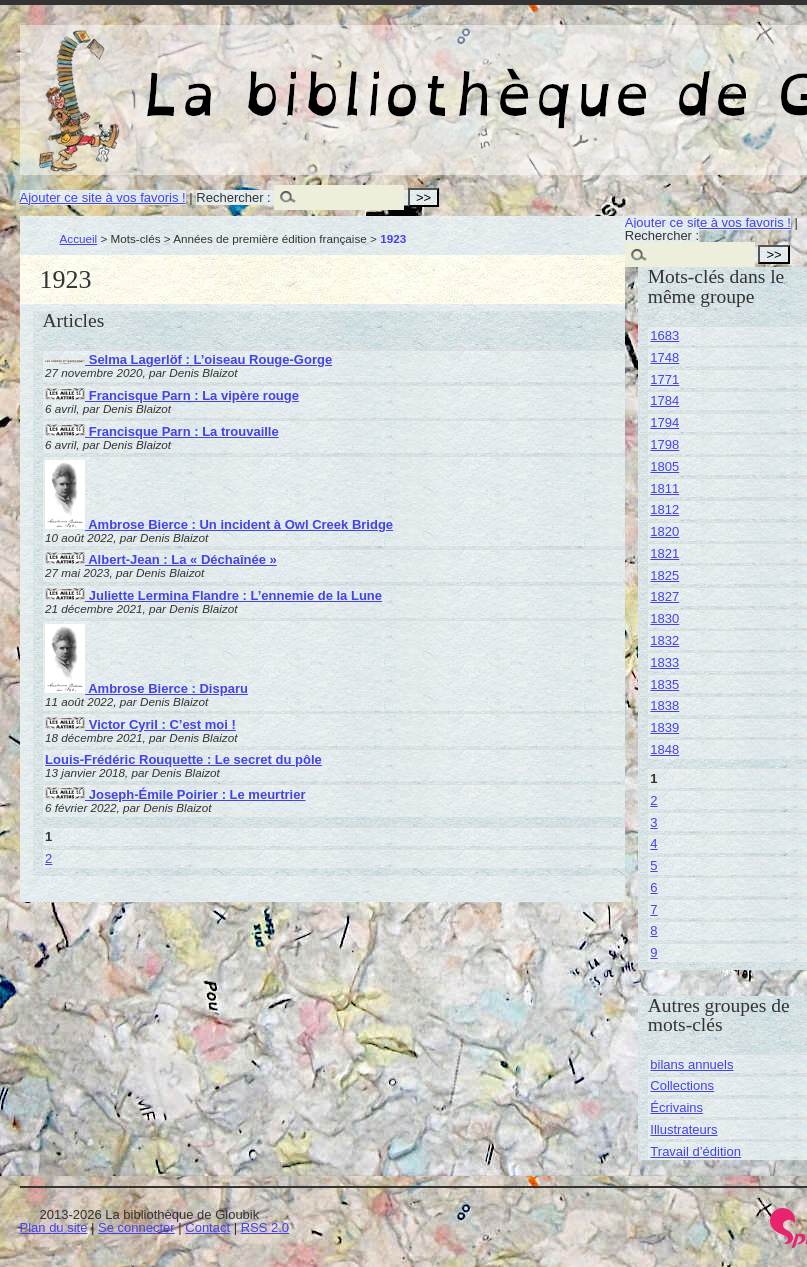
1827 (664, 596)
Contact (207, 1227)
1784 (664, 400)
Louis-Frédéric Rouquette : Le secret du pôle (183, 759)
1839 (664, 727)
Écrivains (676, 1107)
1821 (664, 553)
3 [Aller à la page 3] (653, 822)
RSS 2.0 (265, 1227)
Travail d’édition (695, 1151)
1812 (664, 509)
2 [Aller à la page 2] (48, 858)
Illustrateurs (683, 1129)
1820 (664, 531)
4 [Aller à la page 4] (653, 843)
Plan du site (54, 1227)
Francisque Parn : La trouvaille (162, 431)
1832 (664, 640)
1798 (664, 444)
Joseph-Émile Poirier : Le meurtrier (175, 794)
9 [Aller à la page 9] (653, 952)
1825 (664, 575)
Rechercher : (233, 197)
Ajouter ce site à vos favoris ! (103, 197)
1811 (664, 488)
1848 (664, 749)
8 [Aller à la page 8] (653, 930)
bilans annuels (691, 1064)
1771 (664, 379)
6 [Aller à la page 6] (653, 887)
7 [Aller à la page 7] (653, 909)
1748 (664, 357)
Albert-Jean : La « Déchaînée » (161, 559)
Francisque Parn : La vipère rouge (172, 395)
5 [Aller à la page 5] (653, 865)
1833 (664, 662)
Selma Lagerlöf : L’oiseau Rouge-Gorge (188, 359)
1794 (664, 422)
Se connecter (136, 1227)
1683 (664, 335)
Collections (682, 1085)
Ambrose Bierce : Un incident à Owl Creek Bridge (219, 524)
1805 (664, 466)
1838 (664, 705)
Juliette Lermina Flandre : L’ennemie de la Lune (213, 595)
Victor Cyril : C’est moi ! (140, 724)
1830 (664, 618)
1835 (664, 684)
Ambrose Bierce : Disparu (146, 688)
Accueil (79, 238)
